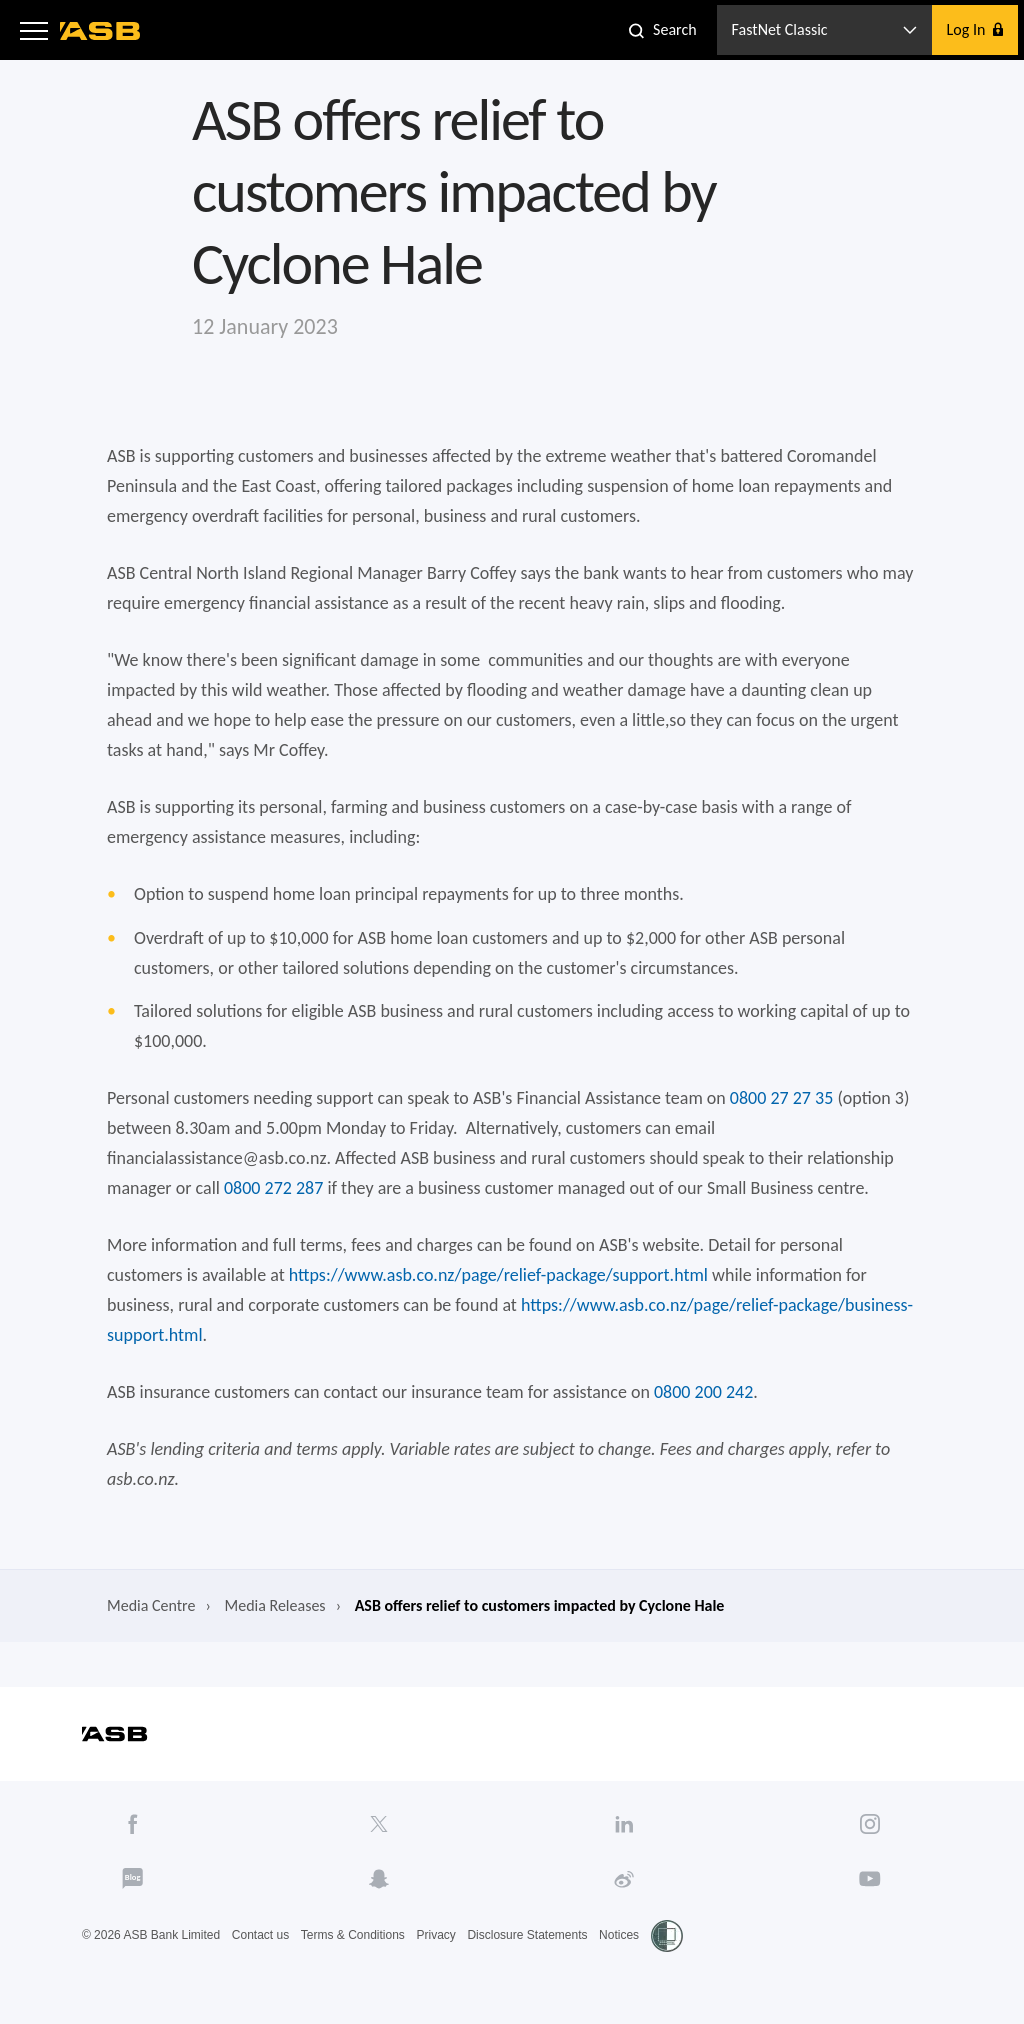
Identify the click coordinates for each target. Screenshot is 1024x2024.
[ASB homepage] (100, 31)
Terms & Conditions (353, 1935)
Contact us (260, 1935)
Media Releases (274, 1605)
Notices (619, 1935)
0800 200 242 (703, 1392)
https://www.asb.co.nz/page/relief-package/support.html (498, 1275)
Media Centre (151, 1605)
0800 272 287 (273, 1188)
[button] (34, 30)
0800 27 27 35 (781, 1098)
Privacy (435, 1935)
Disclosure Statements (527, 1935)
